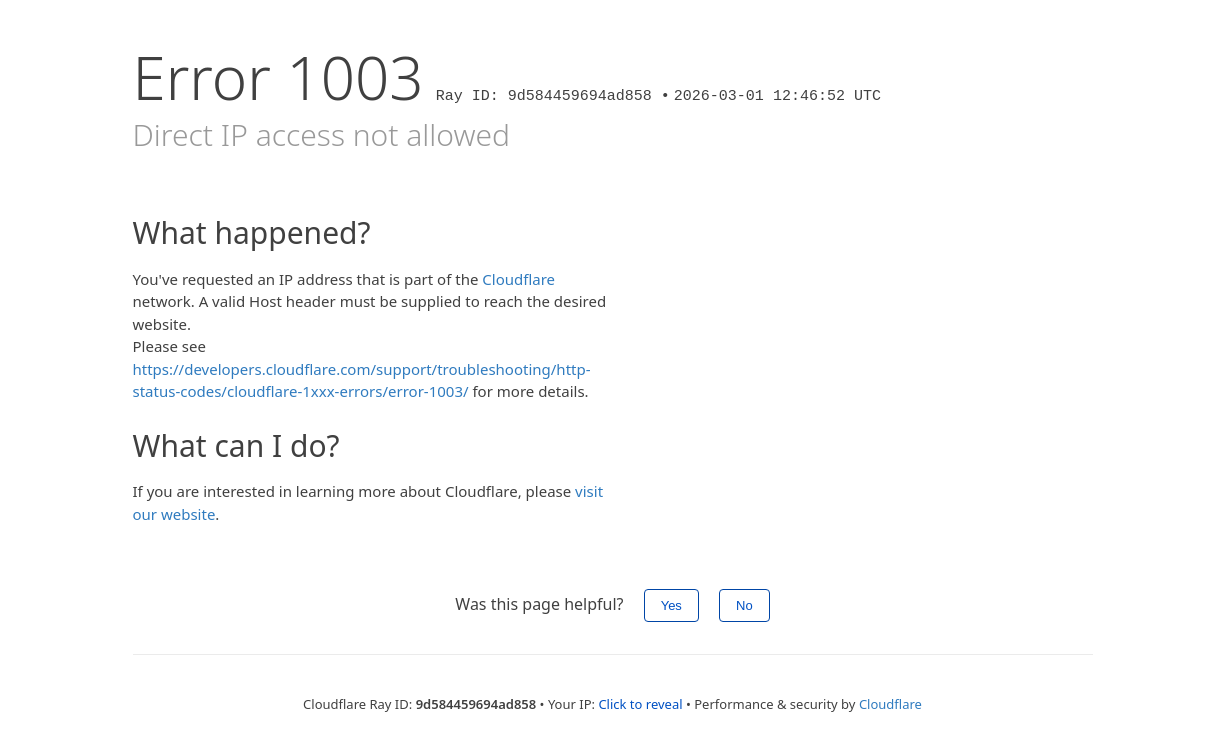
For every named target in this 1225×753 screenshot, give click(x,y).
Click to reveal (640, 704)
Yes (671, 605)
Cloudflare (518, 279)
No (744, 605)
